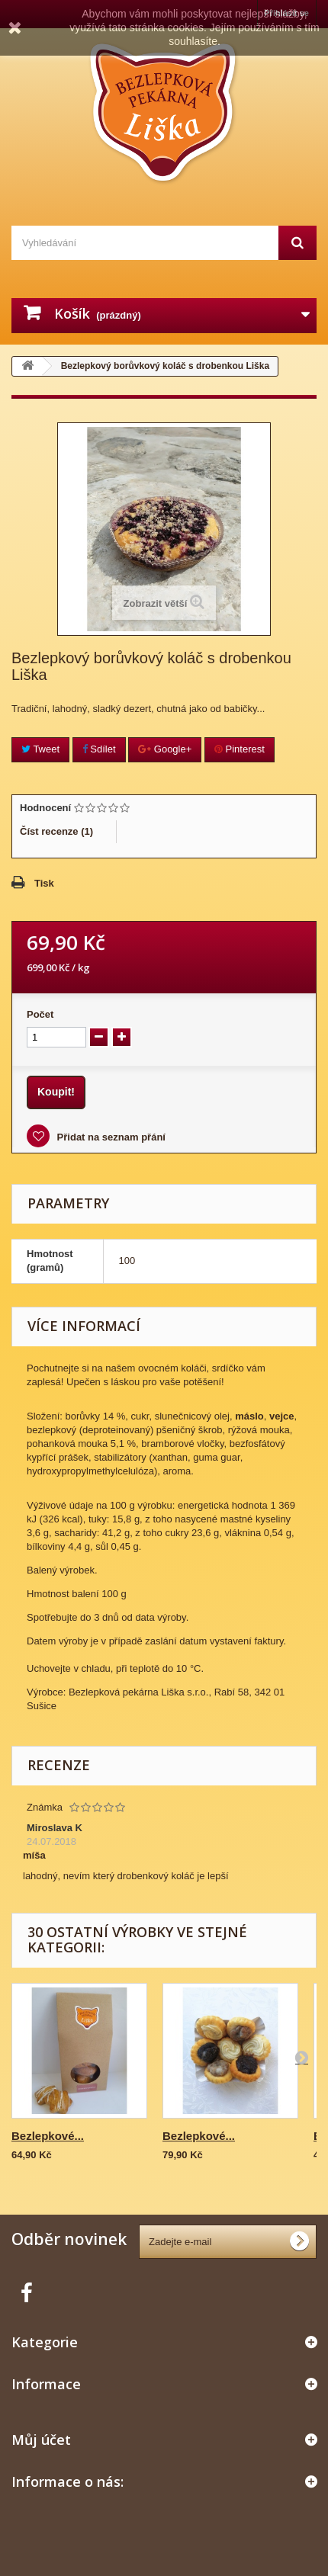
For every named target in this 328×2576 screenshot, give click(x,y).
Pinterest (239, 749)
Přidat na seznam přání (110, 1137)
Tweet (40, 749)
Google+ (164, 749)
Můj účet (41, 2439)
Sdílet (99, 749)
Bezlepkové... (47, 2135)
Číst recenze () (56, 831)
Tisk (44, 883)
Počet (40, 1014)
